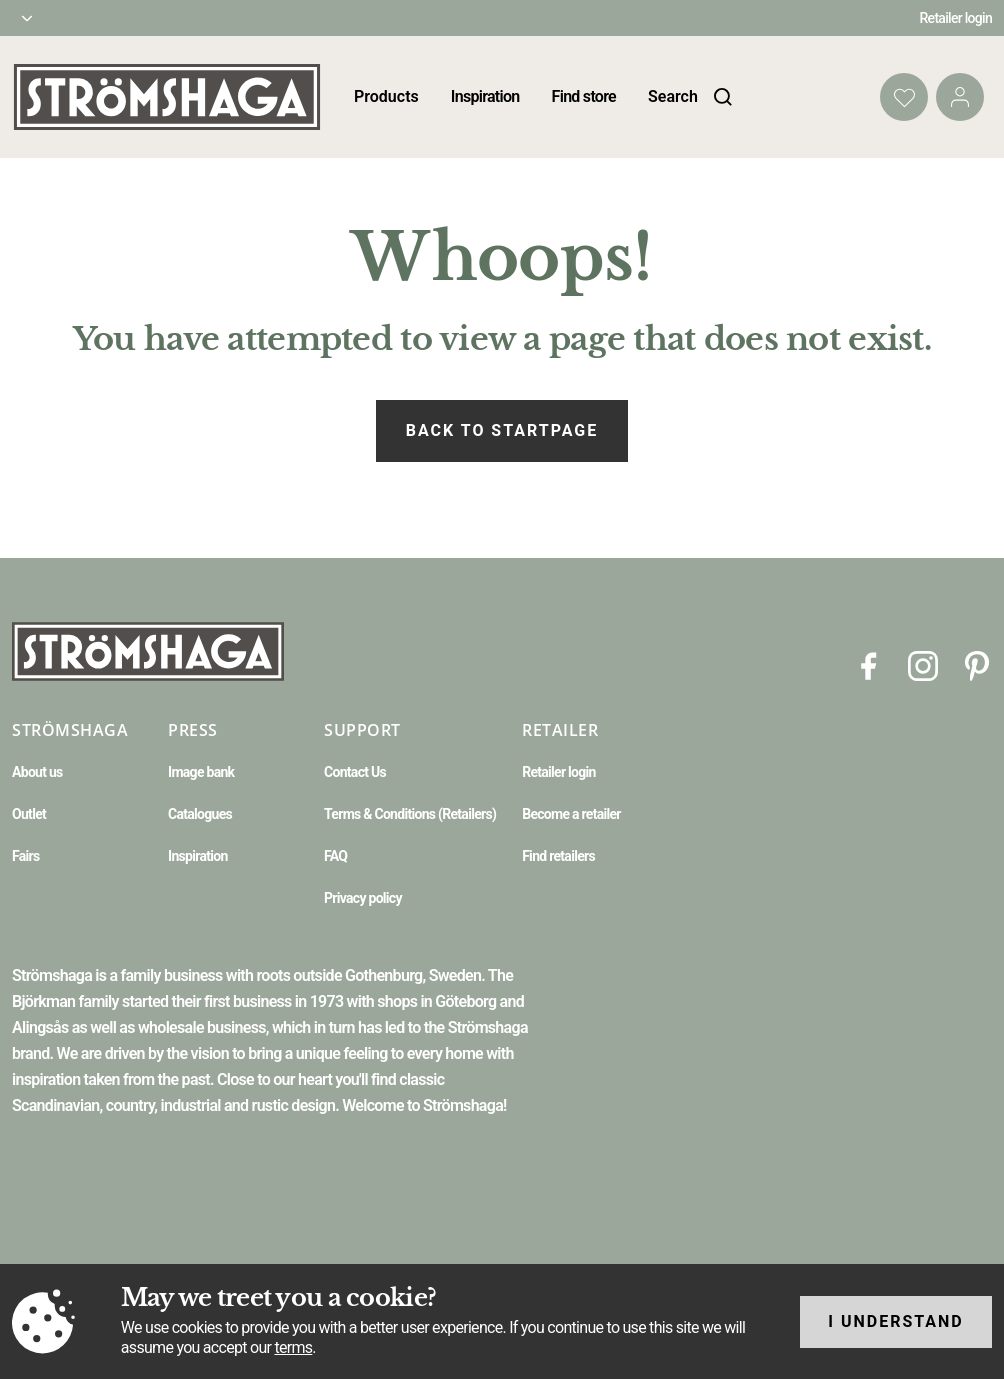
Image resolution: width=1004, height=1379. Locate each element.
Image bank (201, 772)
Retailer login (956, 18)
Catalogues (200, 814)
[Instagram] (923, 664)
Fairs (25, 856)
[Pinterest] (977, 664)
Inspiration (485, 96)
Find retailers (558, 856)
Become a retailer (571, 814)
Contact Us (355, 772)
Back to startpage (502, 430)
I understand (896, 1321)
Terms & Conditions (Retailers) (410, 814)
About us (37, 772)
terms (293, 1347)
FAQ (335, 856)
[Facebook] (869, 664)
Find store (584, 96)
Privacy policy (363, 898)
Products (386, 96)
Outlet (29, 814)
